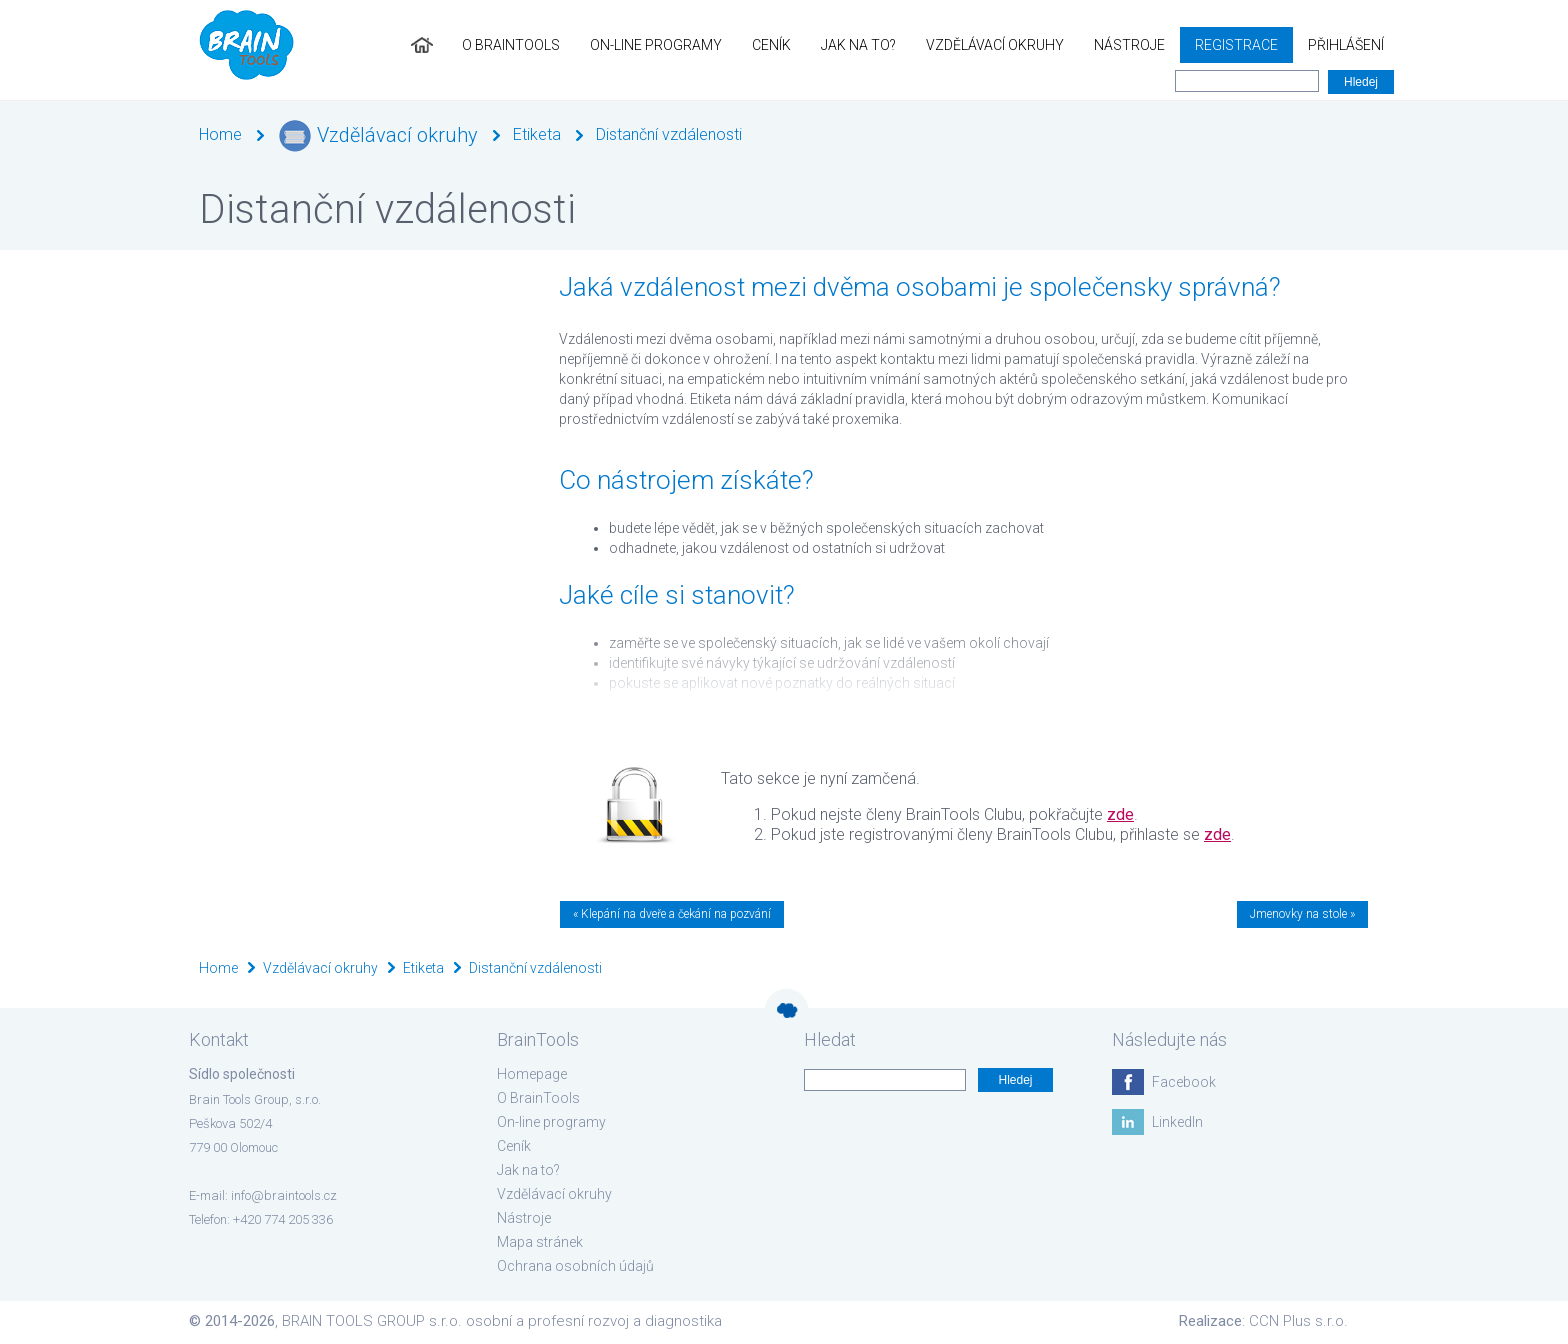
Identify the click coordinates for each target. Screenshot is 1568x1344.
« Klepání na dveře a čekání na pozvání (672, 914)
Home (220, 134)
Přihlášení (1346, 45)
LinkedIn (1177, 1122)
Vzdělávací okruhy (995, 45)
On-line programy (656, 45)
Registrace (1236, 45)
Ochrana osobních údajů (575, 1266)
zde (1120, 814)
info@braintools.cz (284, 1195)
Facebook (1184, 1082)
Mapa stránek (540, 1242)
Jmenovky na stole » (1302, 914)
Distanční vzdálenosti (669, 134)
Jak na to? (858, 45)
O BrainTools (511, 45)
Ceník (771, 45)
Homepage (532, 1074)
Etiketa (537, 134)
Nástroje (1129, 45)
